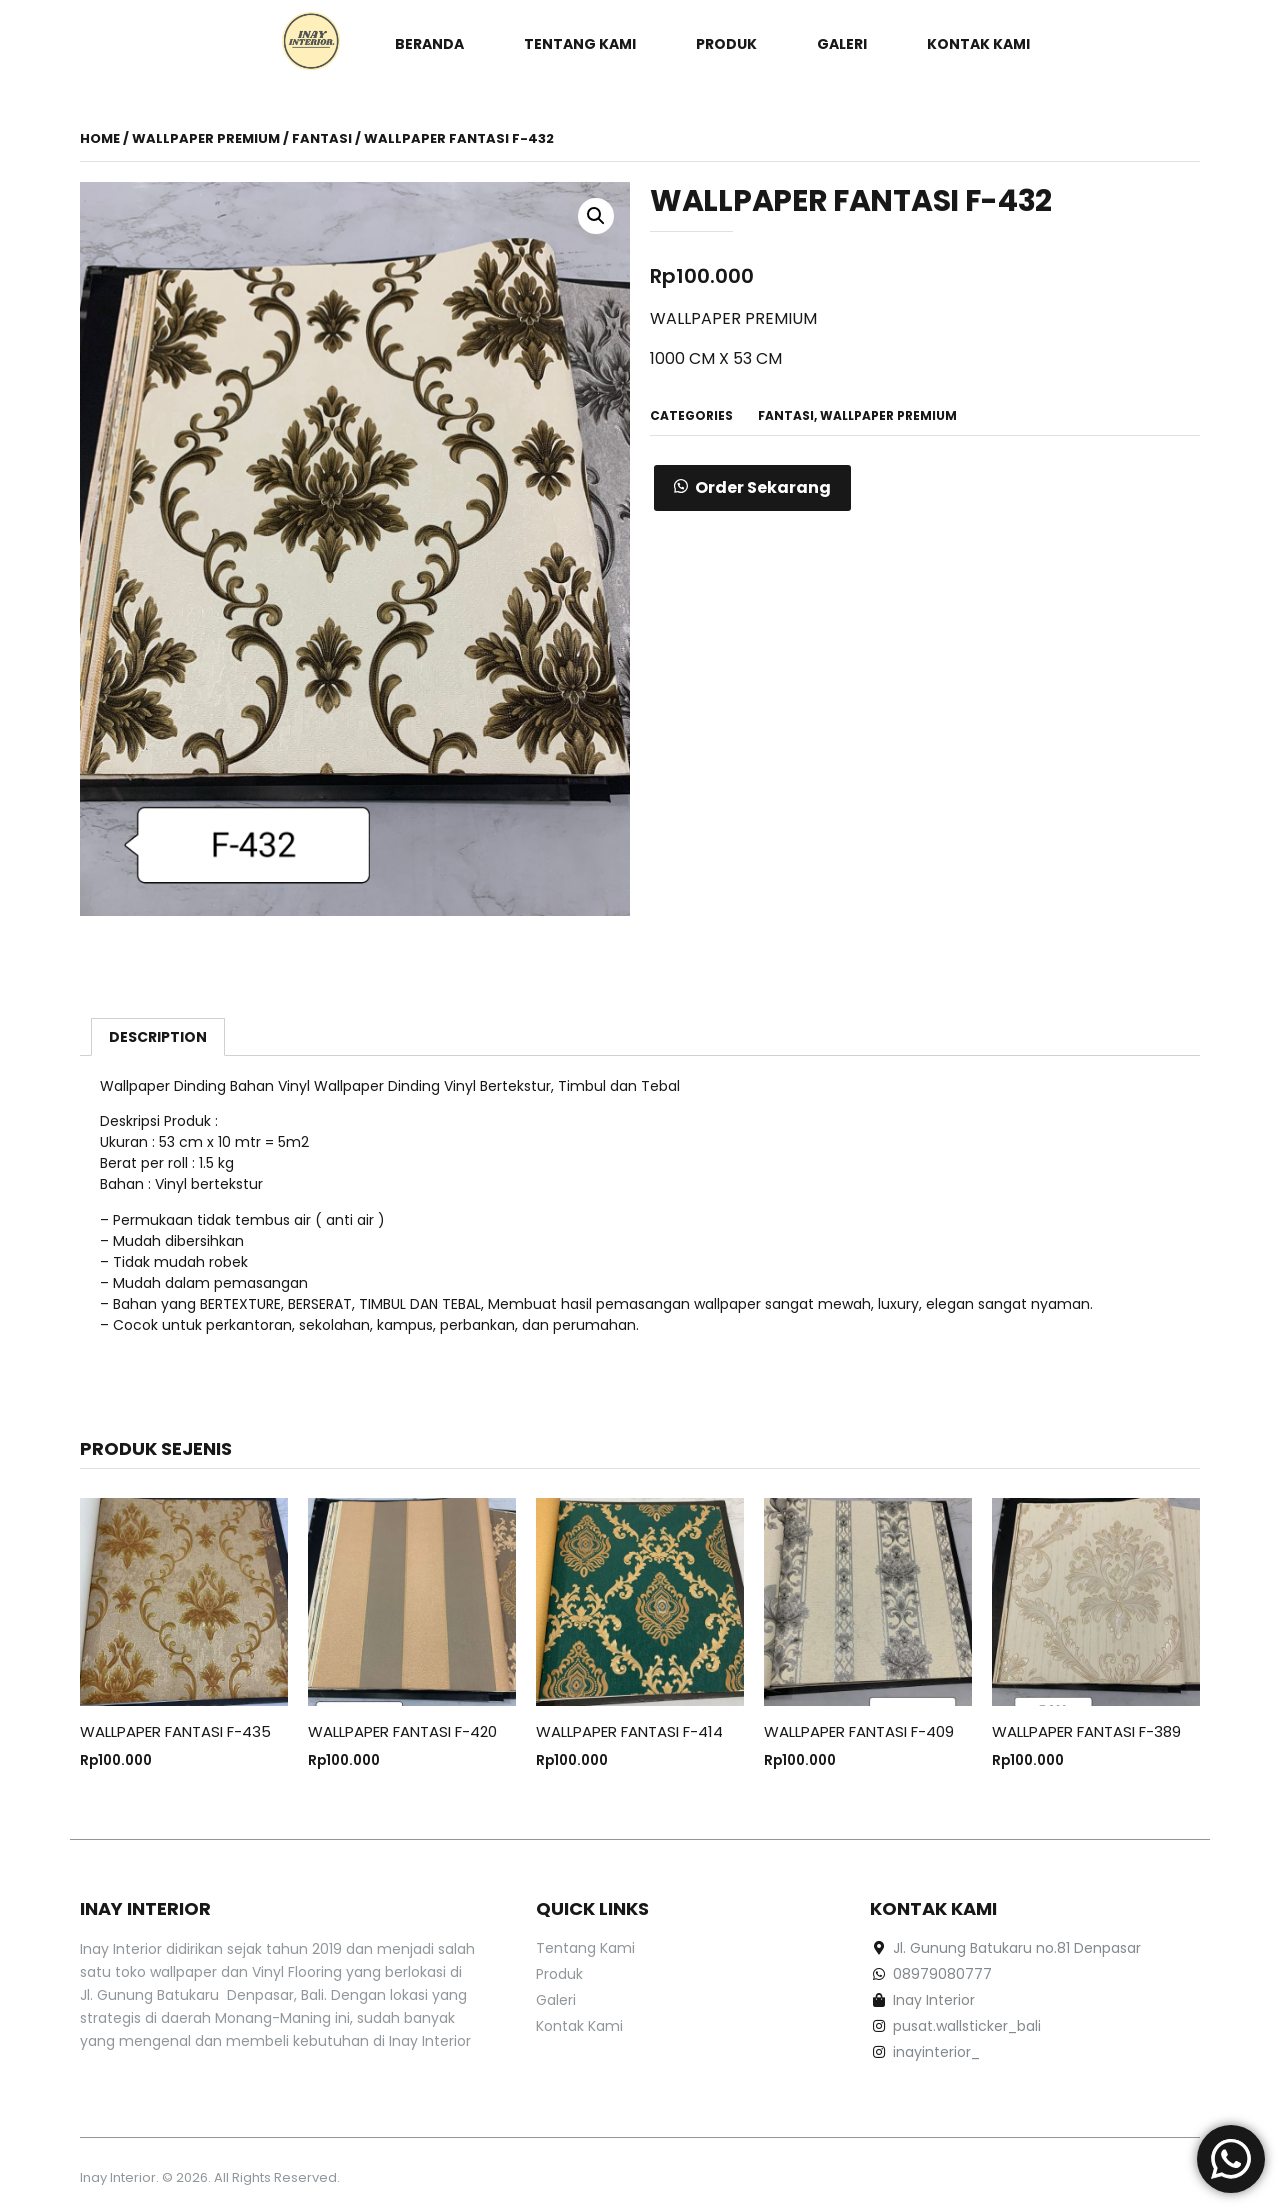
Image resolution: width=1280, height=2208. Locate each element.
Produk (726, 44)
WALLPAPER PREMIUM (206, 138)
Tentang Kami (580, 44)
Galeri (842, 44)
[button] (752, 488)
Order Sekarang (763, 487)
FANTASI (322, 138)
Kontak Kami (978, 44)
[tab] (158, 1037)
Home (100, 138)
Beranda (429, 44)
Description (158, 1037)
